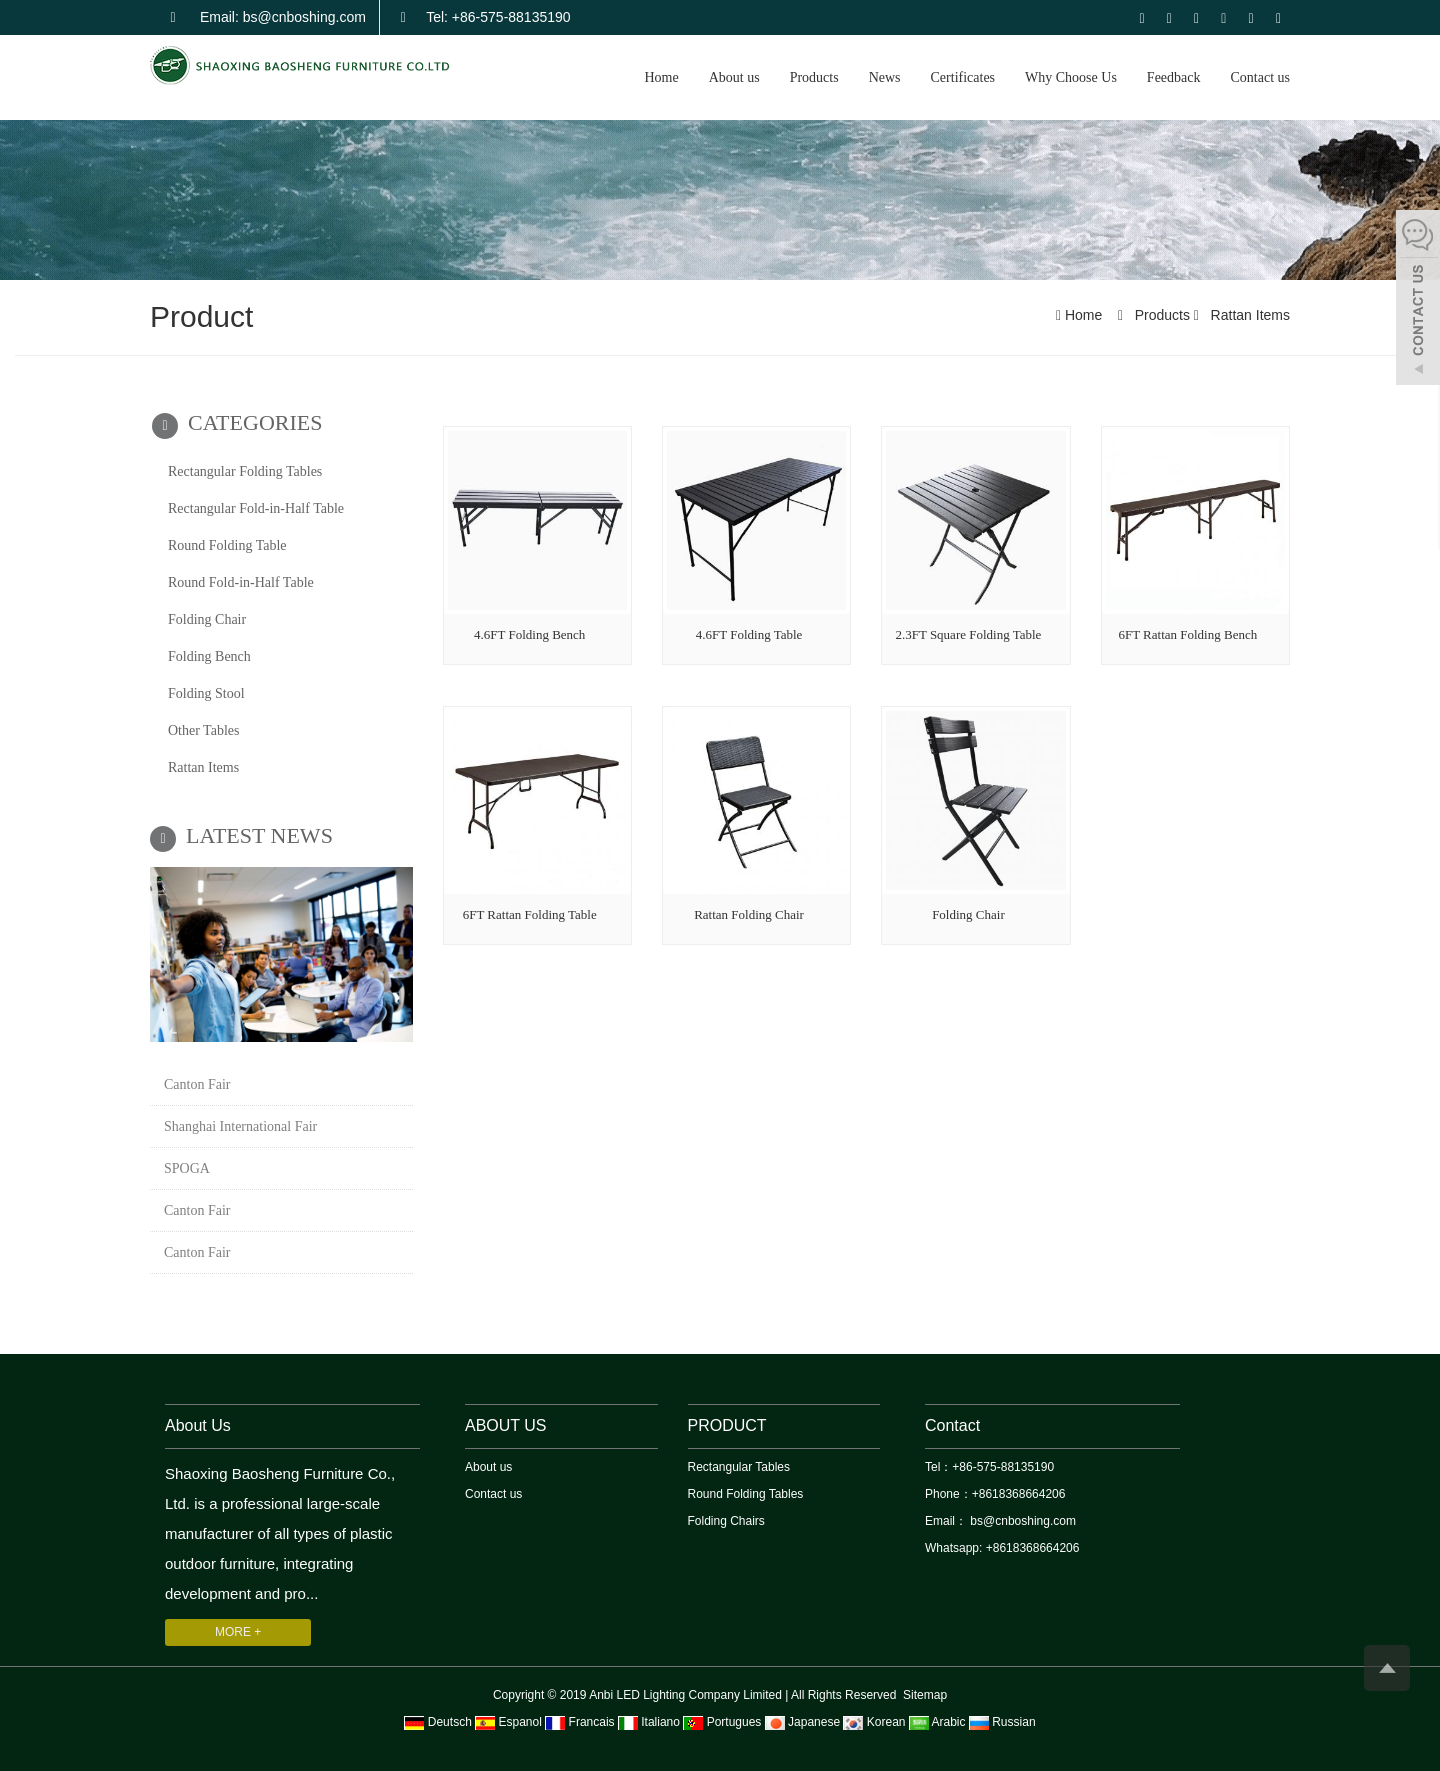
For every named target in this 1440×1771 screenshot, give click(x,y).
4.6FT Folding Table (749, 634)
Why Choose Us (1071, 77)
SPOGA (187, 1168)
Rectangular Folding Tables (245, 471)
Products (814, 77)
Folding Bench (209, 656)
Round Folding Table (227, 545)
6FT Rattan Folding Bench (1187, 634)
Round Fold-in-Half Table (241, 582)
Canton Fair (197, 1084)
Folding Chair (968, 914)
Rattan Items (1248, 315)
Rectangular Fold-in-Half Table (256, 508)
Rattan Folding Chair (749, 914)
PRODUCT (727, 1425)
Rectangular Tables (739, 1467)
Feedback (1174, 77)
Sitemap (925, 1695)
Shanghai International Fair (240, 1126)
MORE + (238, 1632)
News (885, 77)
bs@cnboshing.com (1021, 1521)
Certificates (963, 77)
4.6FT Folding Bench (529, 634)
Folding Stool (206, 693)
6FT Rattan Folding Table (530, 914)
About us (734, 77)
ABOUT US (506, 1425)
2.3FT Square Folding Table (968, 634)
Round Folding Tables (746, 1494)
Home (661, 77)
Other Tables (203, 730)
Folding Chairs (726, 1521)
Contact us (1261, 77)
